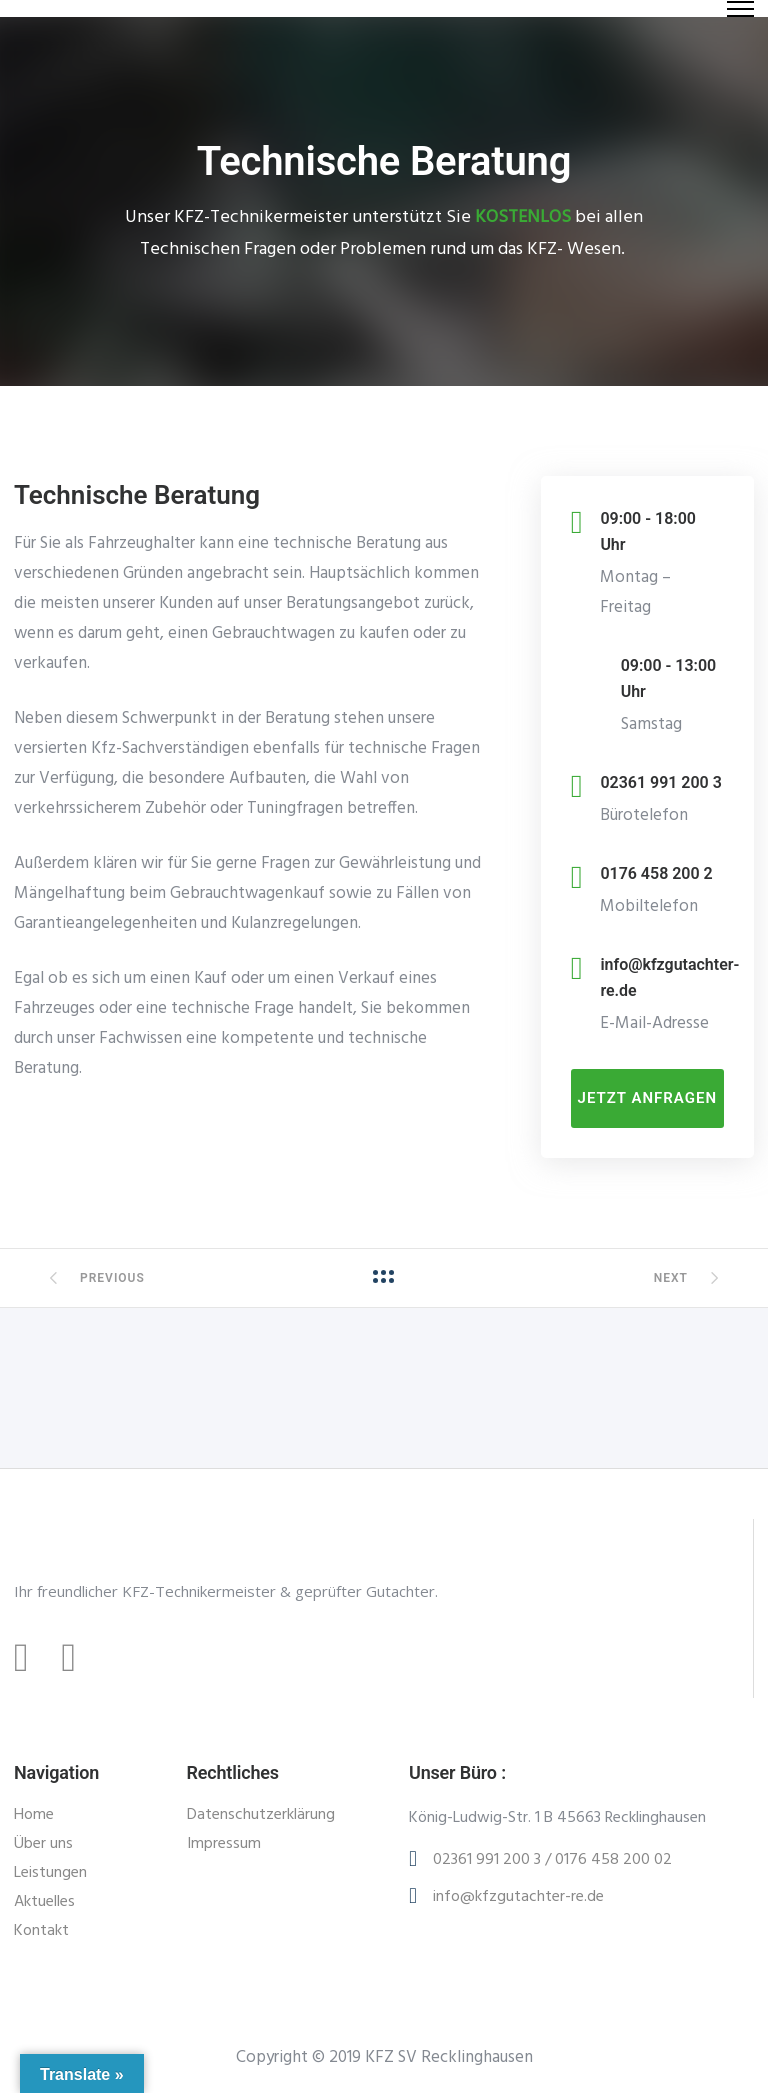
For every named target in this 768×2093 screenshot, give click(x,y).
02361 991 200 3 (660, 782)
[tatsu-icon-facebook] (30, 1658)
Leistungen (50, 1873)
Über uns (43, 1844)
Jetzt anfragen (647, 1098)
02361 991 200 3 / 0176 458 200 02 (552, 1860)
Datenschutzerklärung (261, 1815)
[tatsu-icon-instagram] (78, 1658)
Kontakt (41, 1931)
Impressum (224, 1844)
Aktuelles (44, 1902)
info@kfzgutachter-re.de (518, 1897)
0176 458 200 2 (656, 873)
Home (34, 1815)
